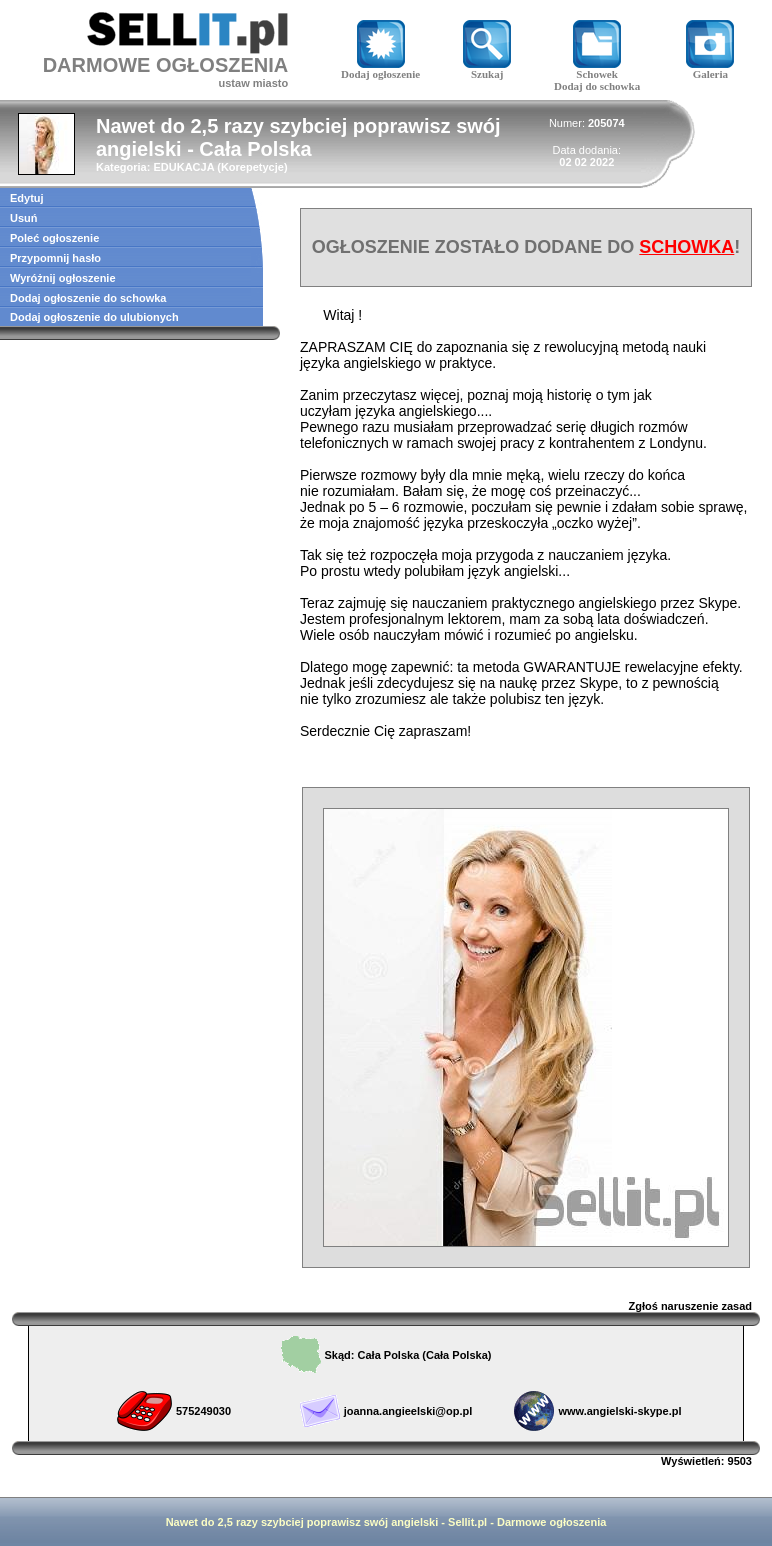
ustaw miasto (254, 83)
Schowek (597, 69)
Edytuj (27, 198)
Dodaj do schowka (597, 86)
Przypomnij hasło (55, 258)
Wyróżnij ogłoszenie (63, 278)
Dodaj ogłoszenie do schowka (88, 298)
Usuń (24, 218)
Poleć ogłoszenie (54, 238)
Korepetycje (252, 167)
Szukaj (487, 69)
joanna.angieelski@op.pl (408, 1411)
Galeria (710, 69)
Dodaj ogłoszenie (380, 69)
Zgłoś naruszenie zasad (690, 1306)
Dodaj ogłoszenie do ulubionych (94, 317)
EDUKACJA (183, 167)
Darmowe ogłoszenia (551, 1522)
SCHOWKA (686, 247)
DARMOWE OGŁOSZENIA (166, 65)
